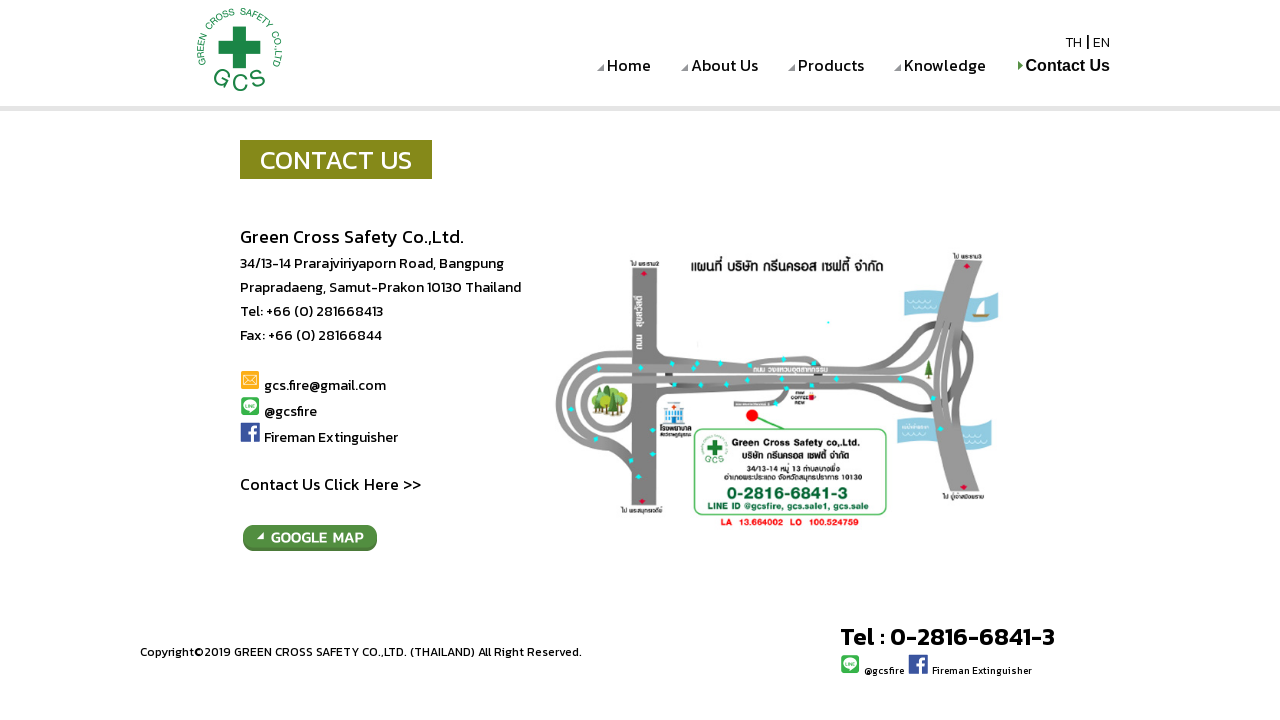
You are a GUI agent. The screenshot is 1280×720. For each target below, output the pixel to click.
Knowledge (945, 65)
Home (629, 65)
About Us (724, 65)
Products (831, 65)
